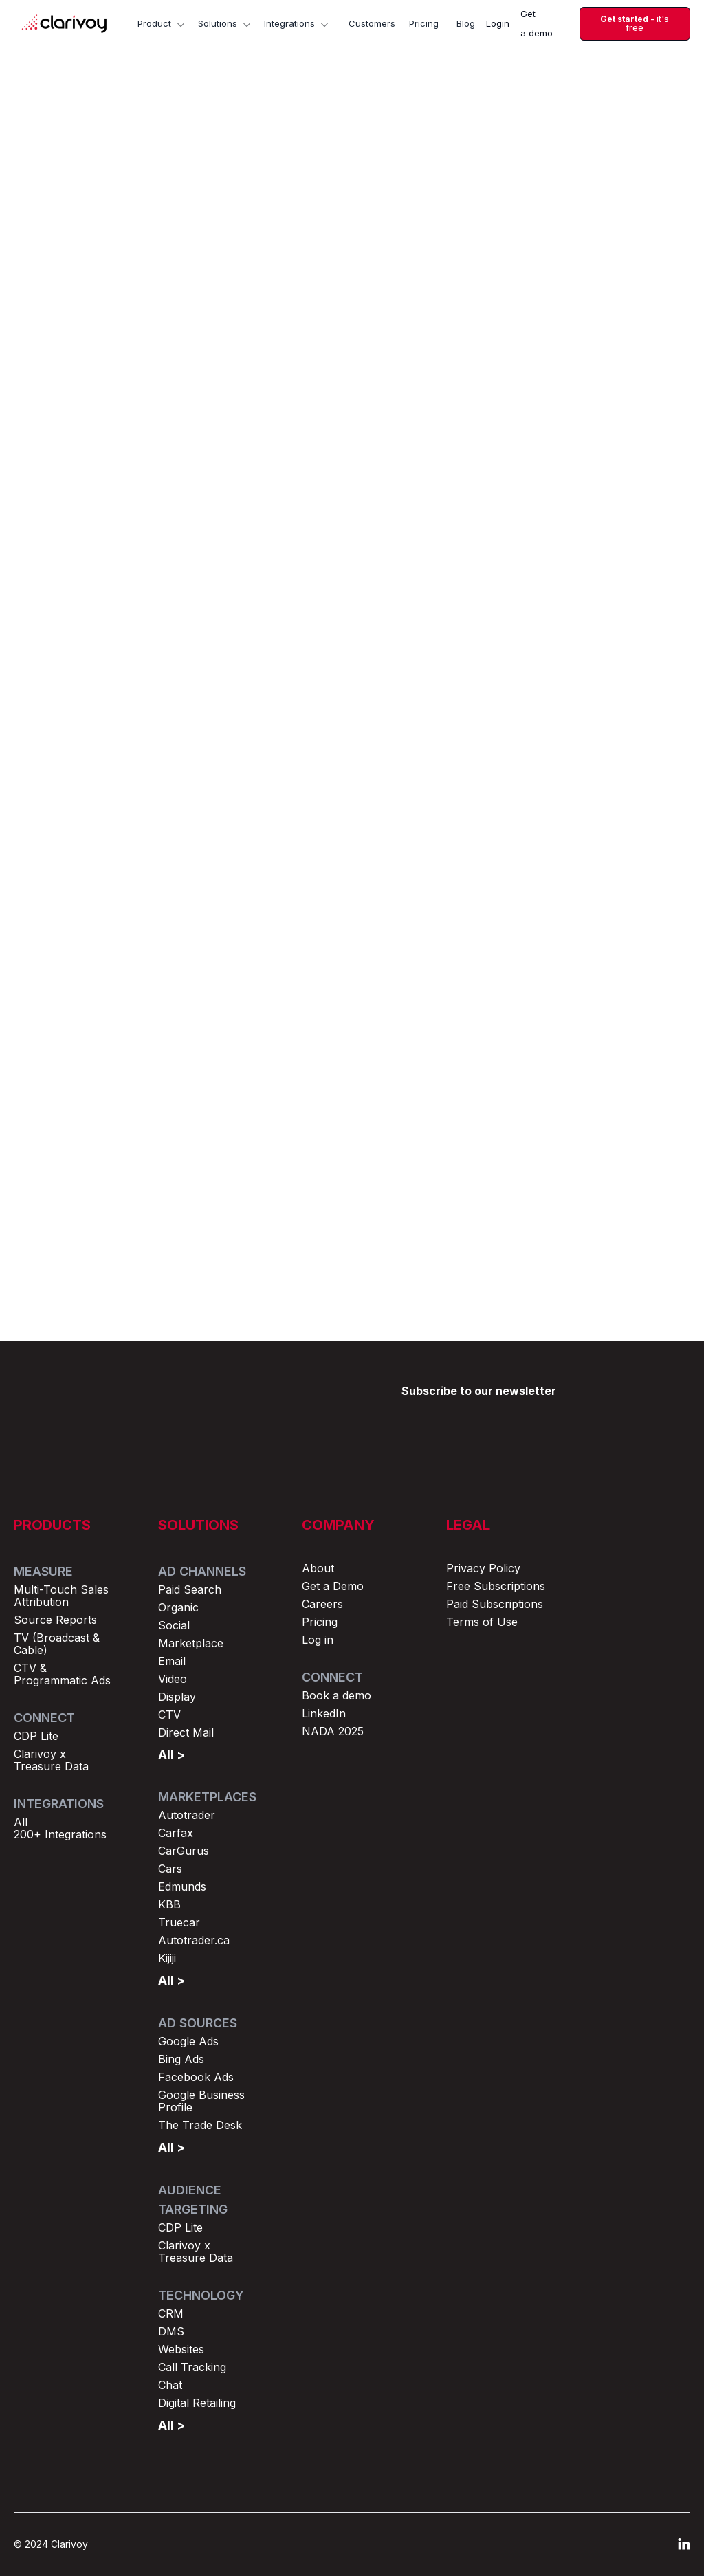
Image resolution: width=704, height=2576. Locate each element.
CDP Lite (36, 1736)
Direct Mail (186, 1732)
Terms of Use (482, 1622)
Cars (170, 1868)
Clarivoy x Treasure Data (51, 1760)
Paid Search (189, 1589)
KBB (169, 1904)
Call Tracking (192, 2367)
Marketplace (190, 1643)
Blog (465, 23)
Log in (317, 1639)
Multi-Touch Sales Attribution (61, 1595)
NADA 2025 (333, 1731)
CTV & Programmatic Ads (62, 1674)
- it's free (634, 24)
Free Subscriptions (495, 1586)
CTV (169, 1714)
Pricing (424, 23)
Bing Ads (181, 2059)
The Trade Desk (200, 2125)
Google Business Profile (201, 2101)
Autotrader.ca (194, 1940)
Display (177, 1697)
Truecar (179, 1922)
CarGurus (183, 1851)
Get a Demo (333, 1586)
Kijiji (167, 1958)
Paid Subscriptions (494, 1604)
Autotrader (186, 1815)
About (318, 1568)
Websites (181, 2349)
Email (172, 1661)
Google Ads (188, 2041)
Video (172, 1679)
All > (171, 1755)
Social (174, 1625)
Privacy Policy (483, 1568)
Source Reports (55, 1620)
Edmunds (182, 1886)
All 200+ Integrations (60, 1828)
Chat (170, 2385)
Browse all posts (626, 860)
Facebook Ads (196, 2077)
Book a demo (336, 1695)
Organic (178, 1607)
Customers (372, 23)
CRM (171, 2313)
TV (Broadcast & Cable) (57, 1643)
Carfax (175, 1833)
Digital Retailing (197, 2403)
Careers (322, 1604)
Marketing (291, 169)
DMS (171, 2331)
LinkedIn (324, 1713)
